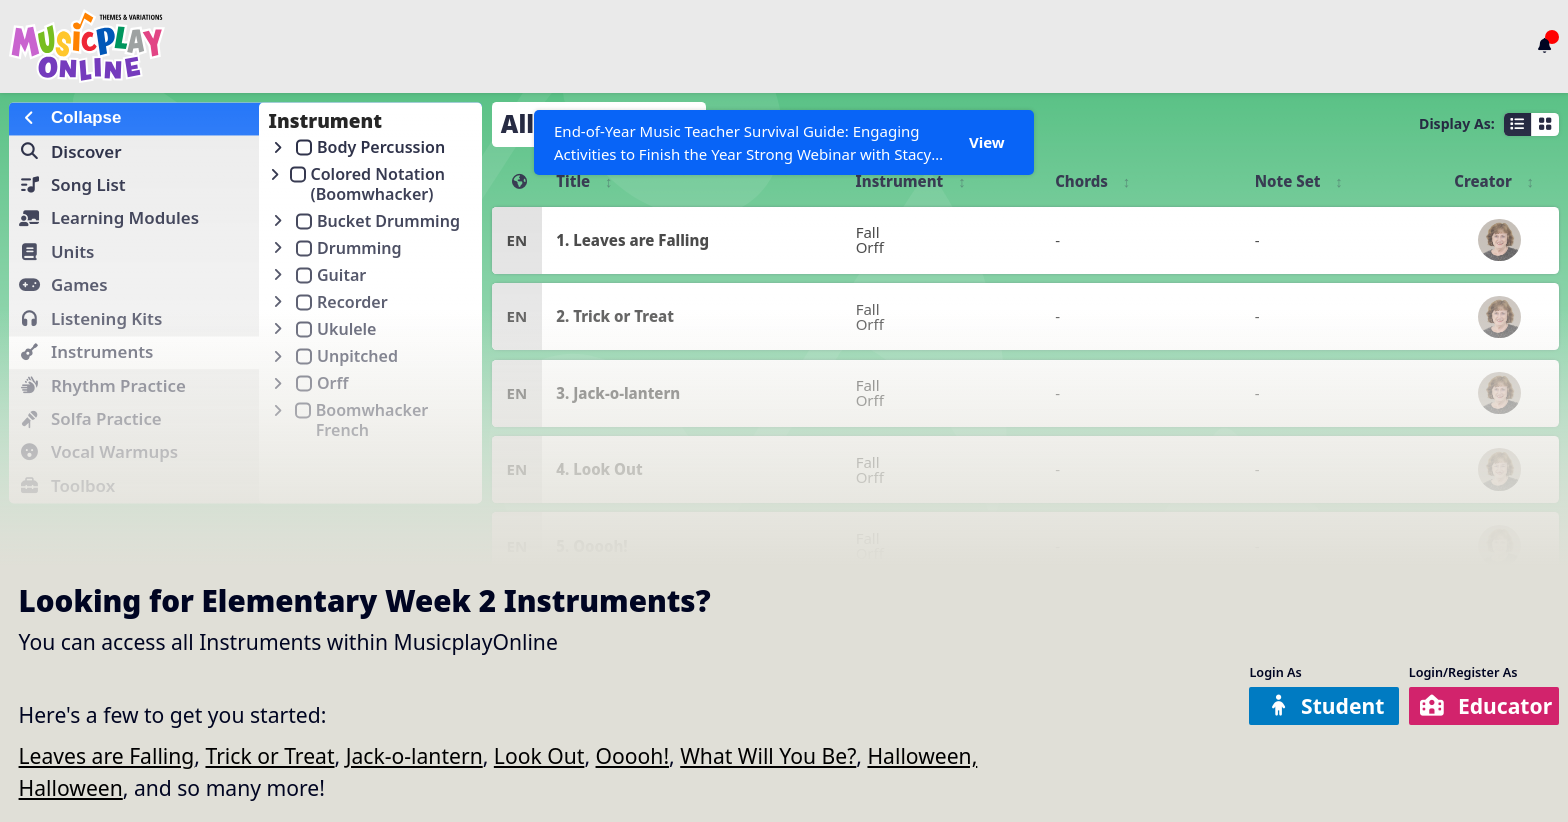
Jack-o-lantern (414, 755)
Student (1326, 705)
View (987, 142)
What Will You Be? (768, 755)
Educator (1486, 705)
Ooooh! (633, 755)
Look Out (539, 755)
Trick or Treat (269, 755)
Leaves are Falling (107, 755)
